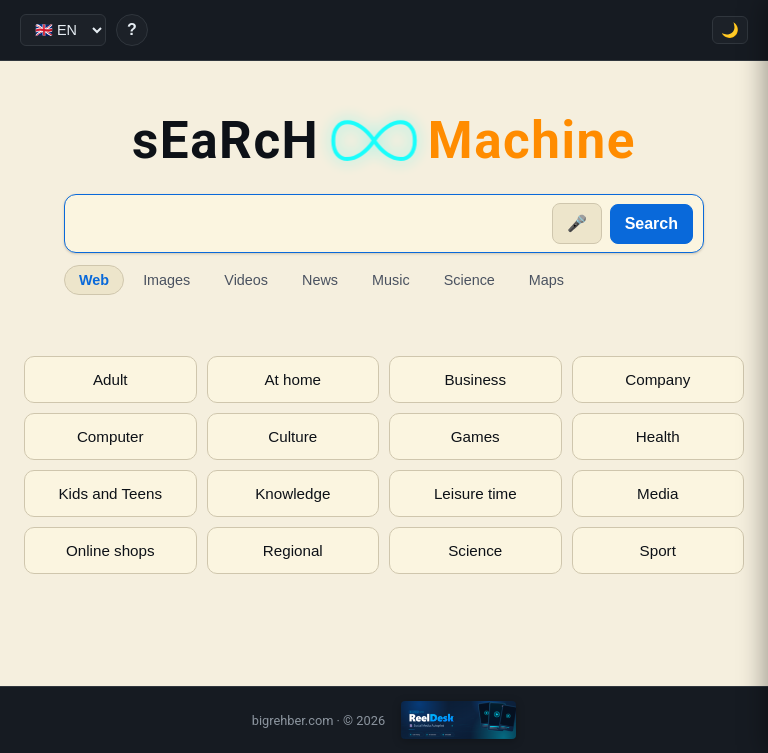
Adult (110, 379)
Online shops (110, 550)
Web (94, 280)
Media (657, 493)
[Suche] (309, 224)
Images (166, 280)
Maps (546, 280)
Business (475, 379)
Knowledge (292, 493)
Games (475, 436)
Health (658, 436)
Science (469, 280)
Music (391, 280)
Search (651, 223)
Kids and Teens (110, 493)
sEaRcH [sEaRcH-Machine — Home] (384, 140)
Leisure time (475, 493)
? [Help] (132, 29)
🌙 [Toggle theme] (730, 30)
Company (657, 379)
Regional (293, 550)
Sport (658, 550)
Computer (110, 436)
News (320, 280)
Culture (292, 436)
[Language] (63, 30)
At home (292, 379)
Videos (246, 280)
